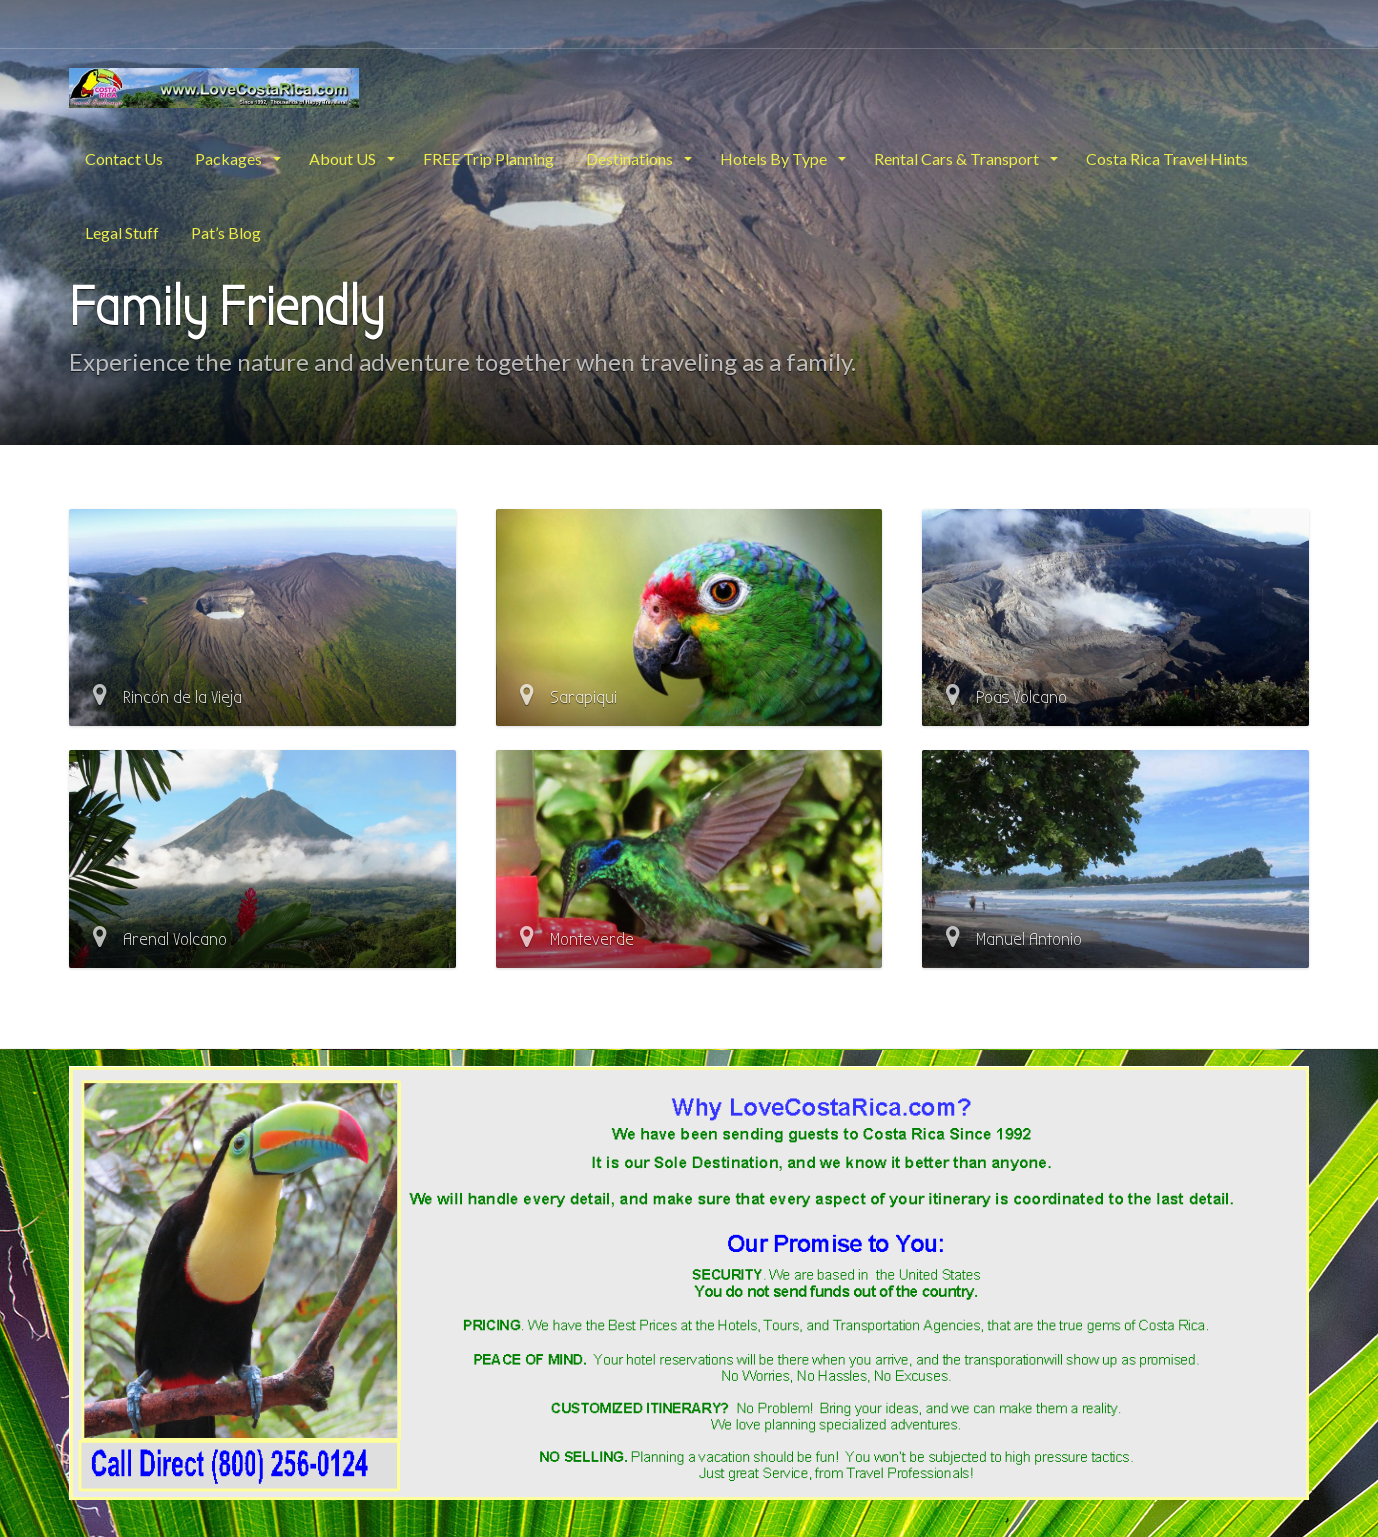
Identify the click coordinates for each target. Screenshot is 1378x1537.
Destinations (631, 158)
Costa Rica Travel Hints (1167, 158)
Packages (230, 158)
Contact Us (124, 158)
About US (344, 158)
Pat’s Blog (226, 232)
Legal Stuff (122, 232)
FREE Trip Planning (488, 158)
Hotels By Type (775, 158)
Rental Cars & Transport (958, 158)
